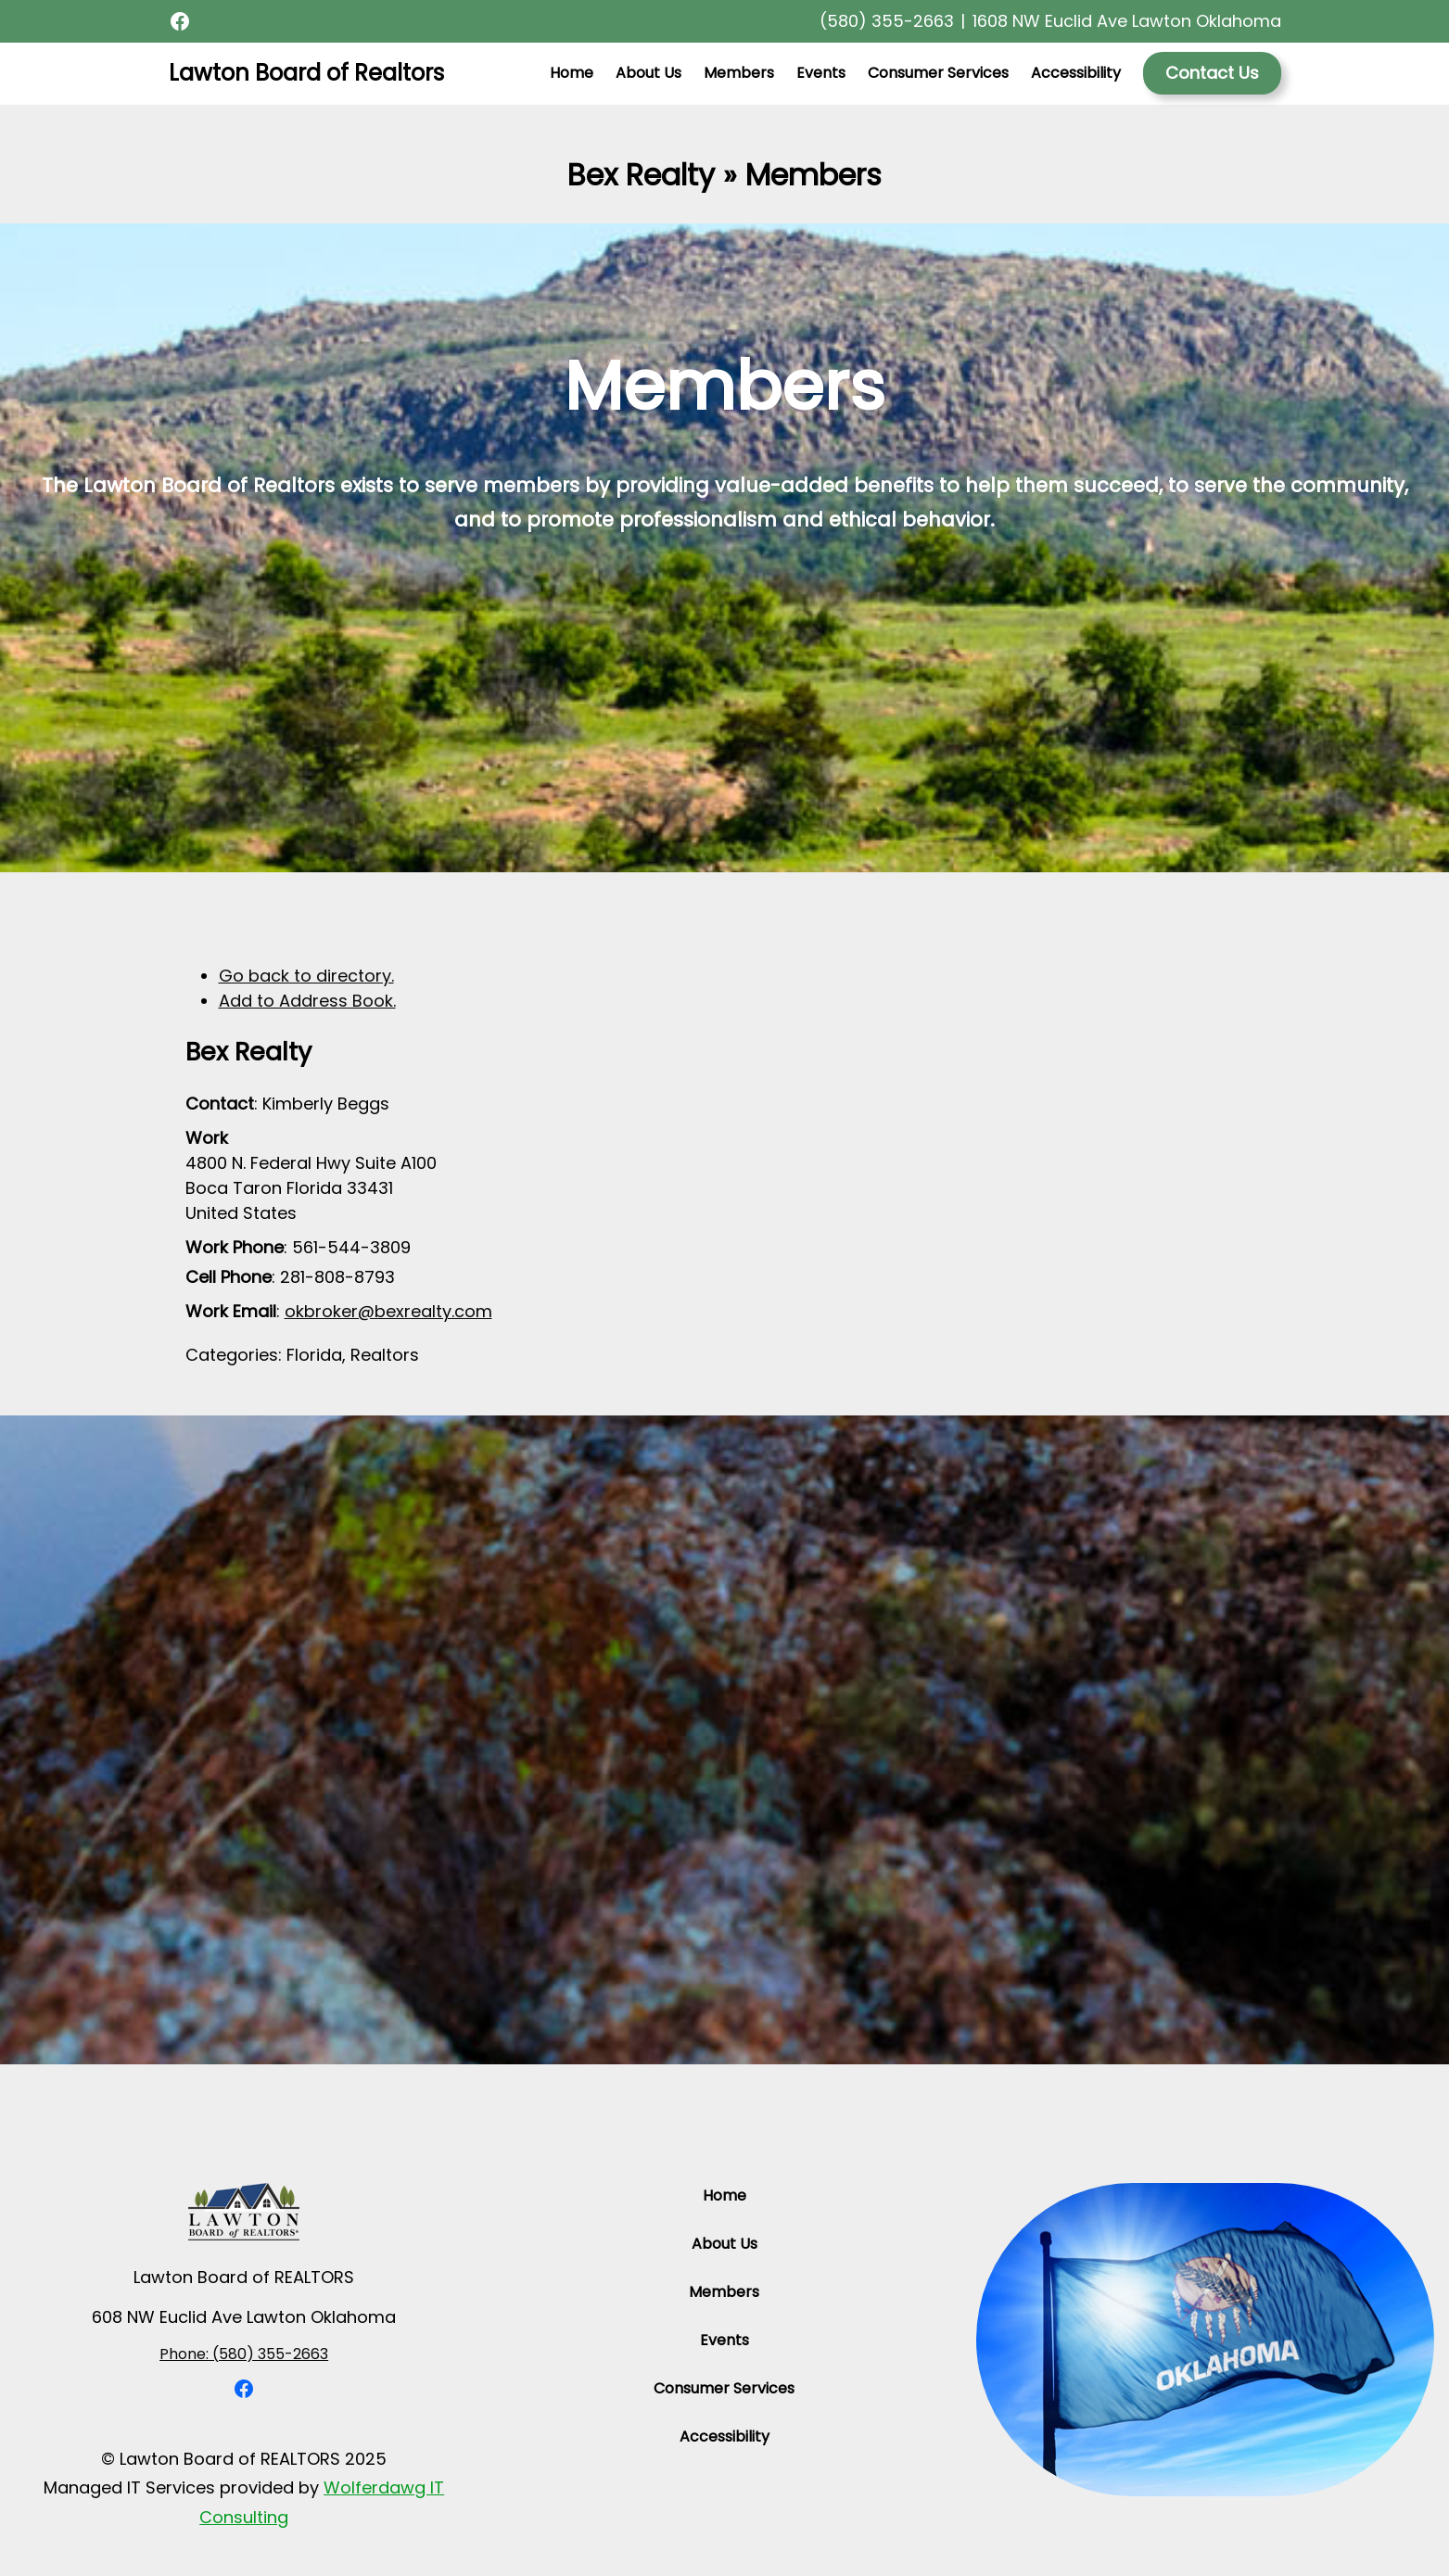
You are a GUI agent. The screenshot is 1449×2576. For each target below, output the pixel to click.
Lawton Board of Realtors (306, 72)
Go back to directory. (306, 975)
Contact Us (1212, 72)
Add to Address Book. (307, 1000)
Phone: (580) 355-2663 (243, 2354)
